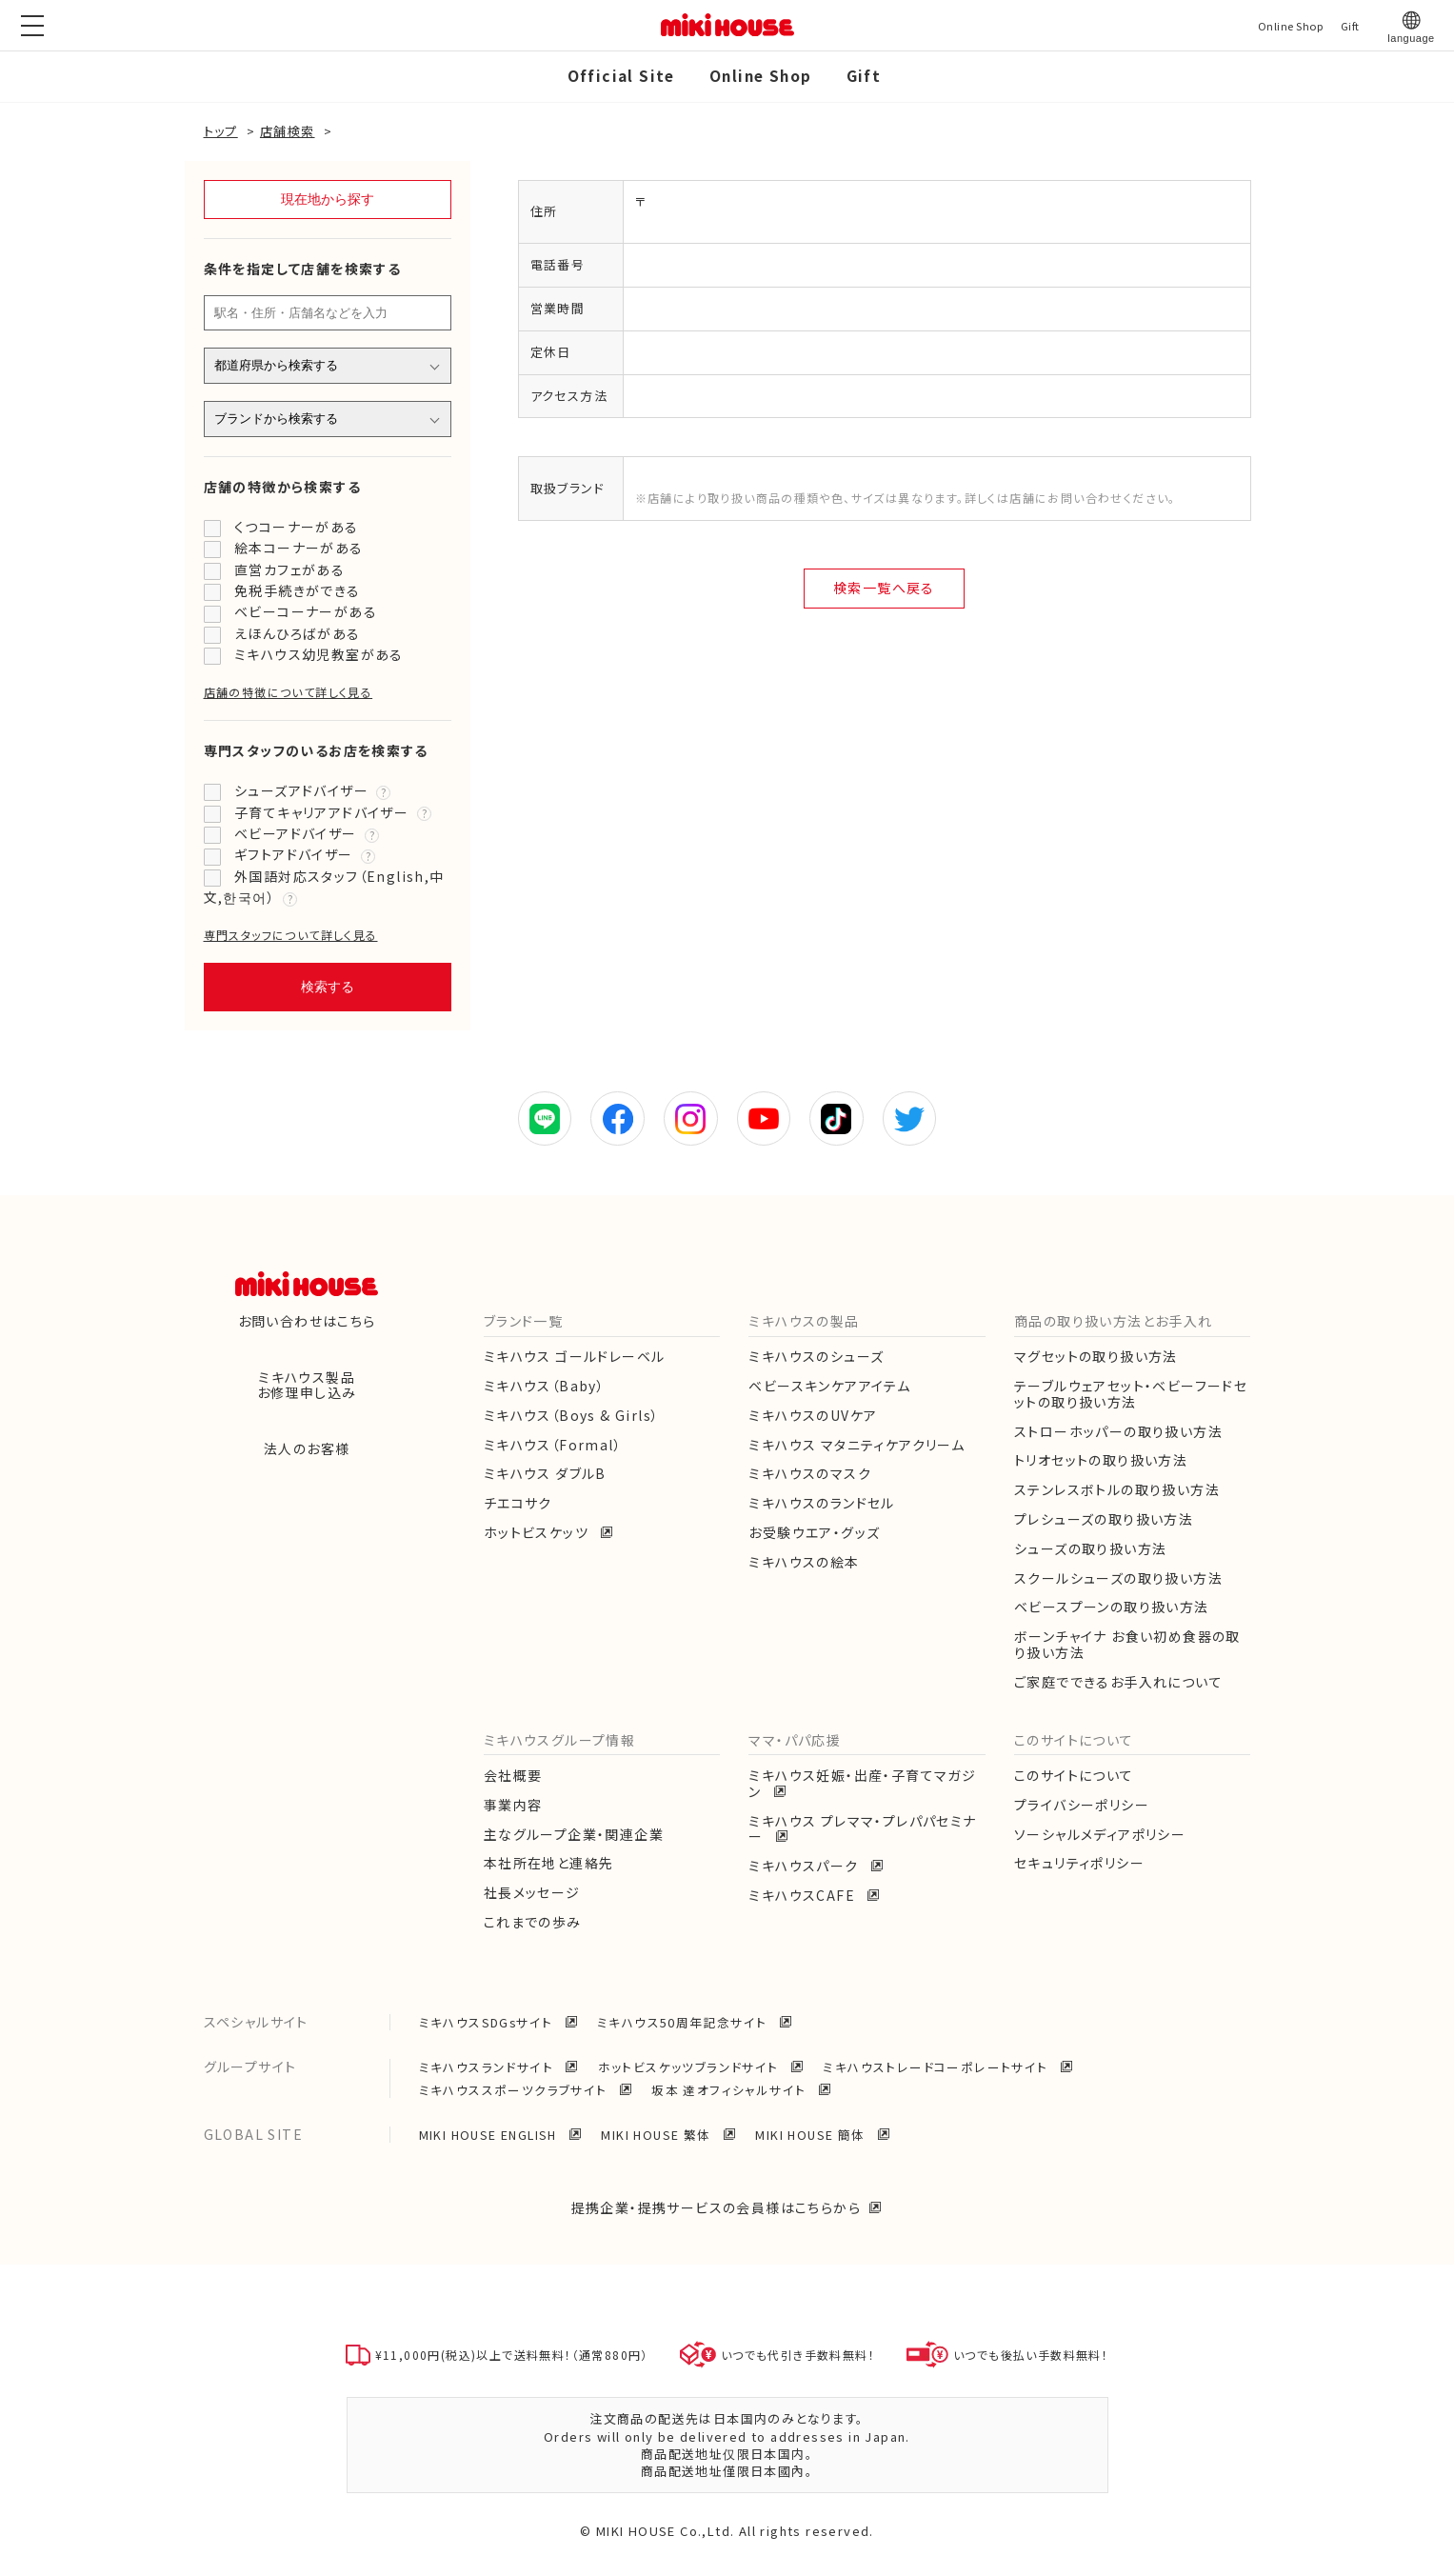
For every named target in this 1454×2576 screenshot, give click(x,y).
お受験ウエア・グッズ (814, 1532)
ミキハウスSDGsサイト (488, 2022)
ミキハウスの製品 (803, 1320)
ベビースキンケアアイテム (829, 1385)
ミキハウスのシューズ (816, 1356)
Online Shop (760, 75)
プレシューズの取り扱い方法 (1103, 1518)
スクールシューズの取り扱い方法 (1118, 1578)
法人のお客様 (306, 1448)
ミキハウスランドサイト (488, 2067)
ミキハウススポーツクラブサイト (515, 2090)
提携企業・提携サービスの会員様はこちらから (716, 2207)
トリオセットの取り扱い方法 (1100, 1459)
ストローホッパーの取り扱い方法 (1118, 1431)
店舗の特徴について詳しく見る (288, 692)
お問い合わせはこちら (307, 1320)
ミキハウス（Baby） (544, 1385)
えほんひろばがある (297, 633)
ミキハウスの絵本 (803, 1561)
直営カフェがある (289, 569)
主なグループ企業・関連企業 (574, 1834)
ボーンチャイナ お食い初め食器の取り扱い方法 (1127, 1644)
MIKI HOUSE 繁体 (658, 2135)
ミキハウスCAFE (803, 1895)
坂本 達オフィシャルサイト (730, 2090)
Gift (864, 75)
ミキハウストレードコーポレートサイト (937, 2067)
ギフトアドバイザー (293, 854)
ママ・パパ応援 (794, 1739)
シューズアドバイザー (301, 790)
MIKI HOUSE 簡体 (812, 2135)
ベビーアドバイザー (295, 833)
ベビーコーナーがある (305, 611)
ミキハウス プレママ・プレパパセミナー (862, 1829)
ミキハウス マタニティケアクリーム (856, 1444)
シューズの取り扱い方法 (1090, 1548)
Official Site (621, 75)
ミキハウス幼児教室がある (319, 654)
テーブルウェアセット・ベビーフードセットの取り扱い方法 (1130, 1393)
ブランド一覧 (523, 1320)
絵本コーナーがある (299, 547)
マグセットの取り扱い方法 (1096, 1356)
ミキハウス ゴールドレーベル (575, 1356)
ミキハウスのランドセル (821, 1502)
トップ (221, 131)
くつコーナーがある (296, 526)
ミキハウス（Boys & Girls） (572, 1415)
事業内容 (513, 1804)
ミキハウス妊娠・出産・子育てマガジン (862, 1783)
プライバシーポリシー (1081, 1804)
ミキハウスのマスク (809, 1473)
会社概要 (513, 1775)
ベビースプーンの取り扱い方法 (1111, 1606)
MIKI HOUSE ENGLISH (490, 2135)
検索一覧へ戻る (884, 587)
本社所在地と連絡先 (549, 1862)
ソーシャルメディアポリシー (1099, 1834)
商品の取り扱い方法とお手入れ (1113, 1320)
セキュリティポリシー (1079, 1862)
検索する (327, 986)
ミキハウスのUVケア (812, 1415)
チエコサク (518, 1502)
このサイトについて (1074, 1739)
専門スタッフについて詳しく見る (291, 935)
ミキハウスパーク (805, 1865)
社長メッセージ (532, 1892)
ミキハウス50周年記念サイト (684, 2022)
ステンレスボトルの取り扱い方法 (1117, 1489)
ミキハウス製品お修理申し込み (307, 1385)
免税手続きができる (297, 590)
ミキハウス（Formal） (553, 1444)
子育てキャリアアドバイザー (321, 812)
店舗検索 (287, 131)
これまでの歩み (533, 1921)
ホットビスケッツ (538, 1532)
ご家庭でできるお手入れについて (1118, 1681)
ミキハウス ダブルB (545, 1473)
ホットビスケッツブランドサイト (690, 2067)
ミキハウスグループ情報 (559, 1739)
